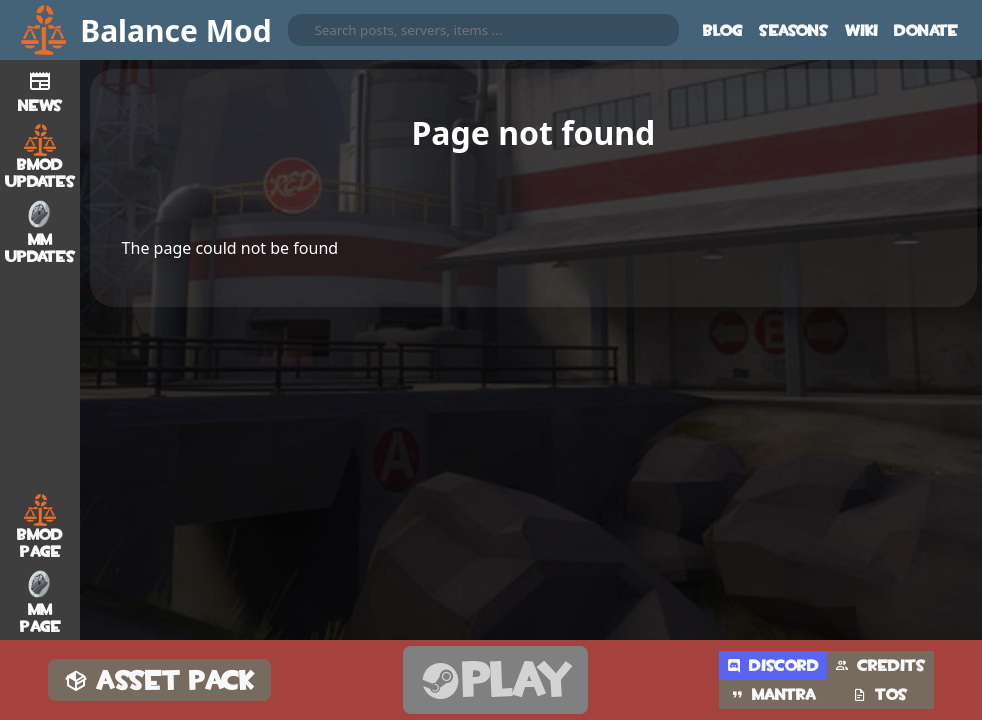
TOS (880, 694)
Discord (773, 665)
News (40, 89)
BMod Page (40, 527)
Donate (926, 30)
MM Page (40, 602)
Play (495, 680)
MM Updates (40, 232)
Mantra (773, 694)
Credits (880, 665)
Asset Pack (159, 680)
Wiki (861, 30)
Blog (723, 30)
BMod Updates (40, 157)
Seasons (794, 30)
